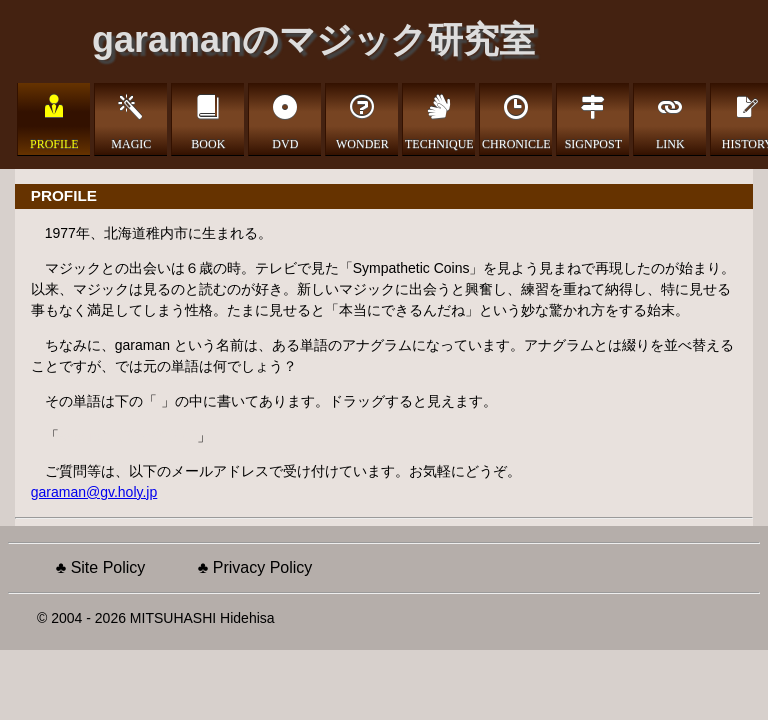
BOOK (208, 143)
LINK (670, 143)
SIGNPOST (593, 143)
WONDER (362, 143)
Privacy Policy (263, 567)
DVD (285, 143)
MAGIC (131, 143)
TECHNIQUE (439, 143)
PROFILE (54, 143)
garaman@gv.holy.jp (94, 492)
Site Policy (108, 567)
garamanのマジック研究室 (313, 39)
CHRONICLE (516, 143)
